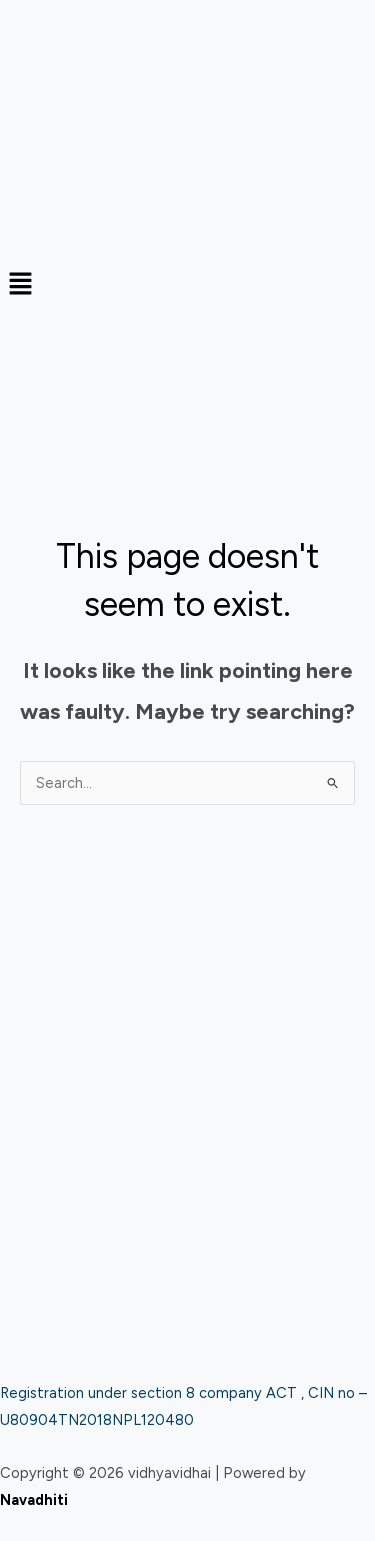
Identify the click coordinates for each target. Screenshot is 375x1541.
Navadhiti (34, 1500)
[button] (187, 285)
